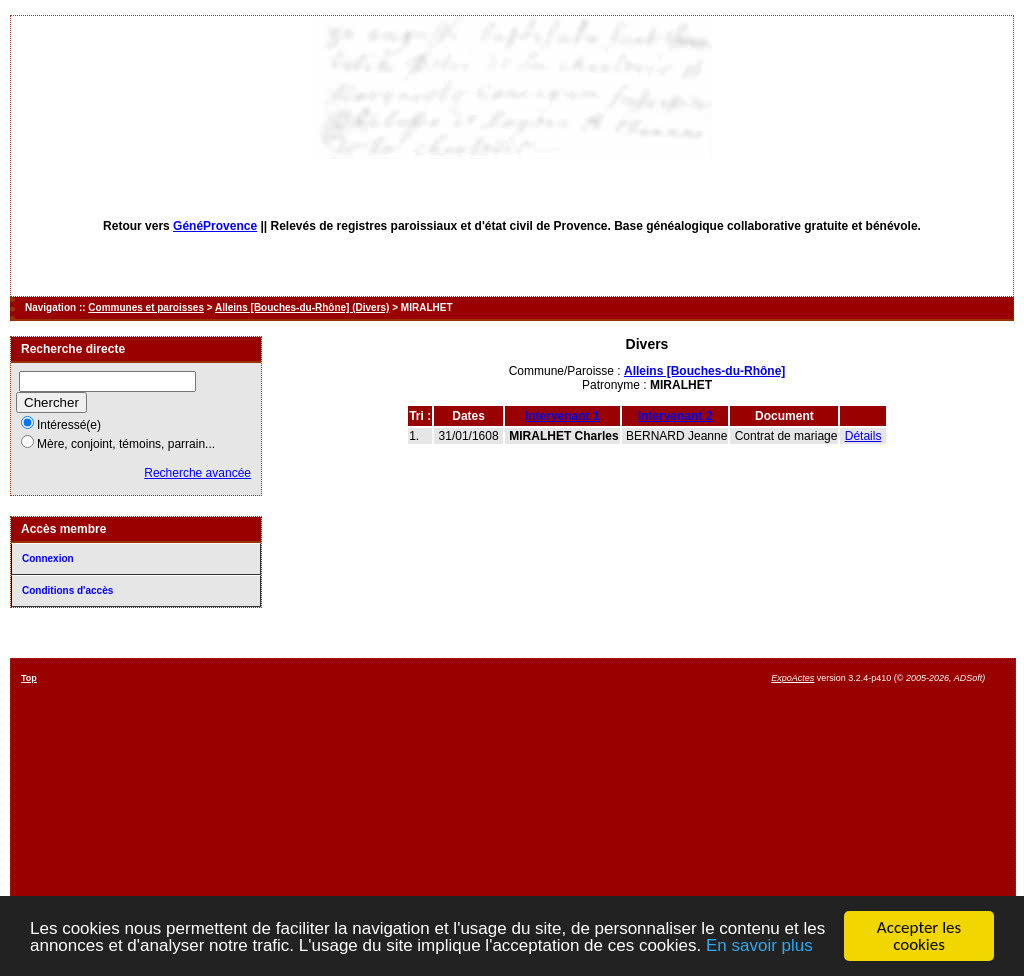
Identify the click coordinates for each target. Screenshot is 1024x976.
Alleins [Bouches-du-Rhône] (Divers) (302, 307)
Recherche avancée (197, 473)
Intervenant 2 (675, 416)
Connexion (48, 558)
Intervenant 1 (562, 416)
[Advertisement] (580, 813)
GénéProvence (215, 226)
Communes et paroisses (146, 307)
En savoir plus (759, 945)
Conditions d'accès (67, 590)
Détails (863, 436)
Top (29, 678)
